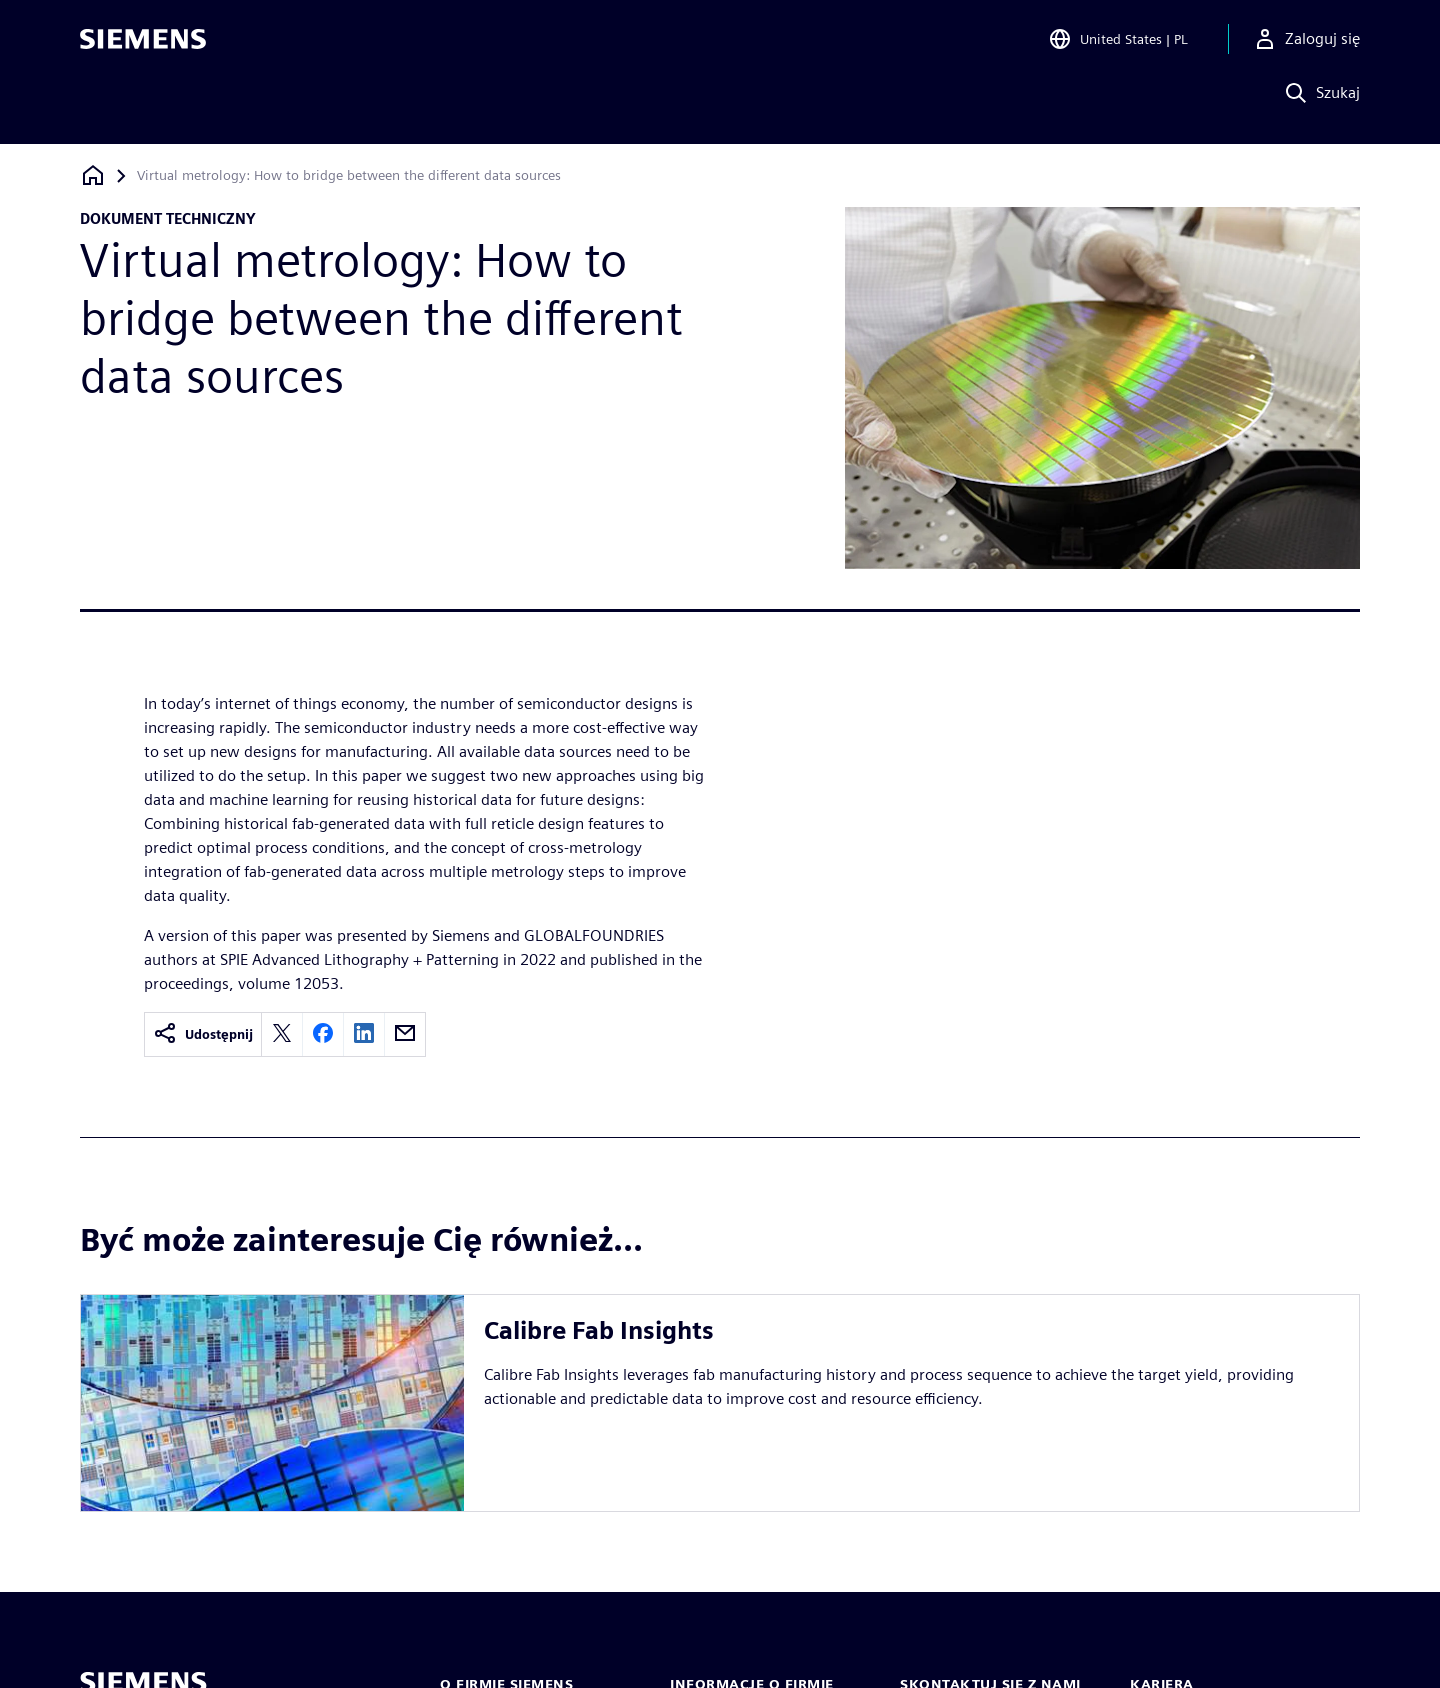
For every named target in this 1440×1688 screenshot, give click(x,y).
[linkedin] (364, 1034)
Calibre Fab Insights (599, 1330)
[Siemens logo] (143, 44)
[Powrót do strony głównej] (93, 175)
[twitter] (282, 1034)
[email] (405, 1034)
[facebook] (323, 1034)
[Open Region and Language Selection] (1118, 44)
